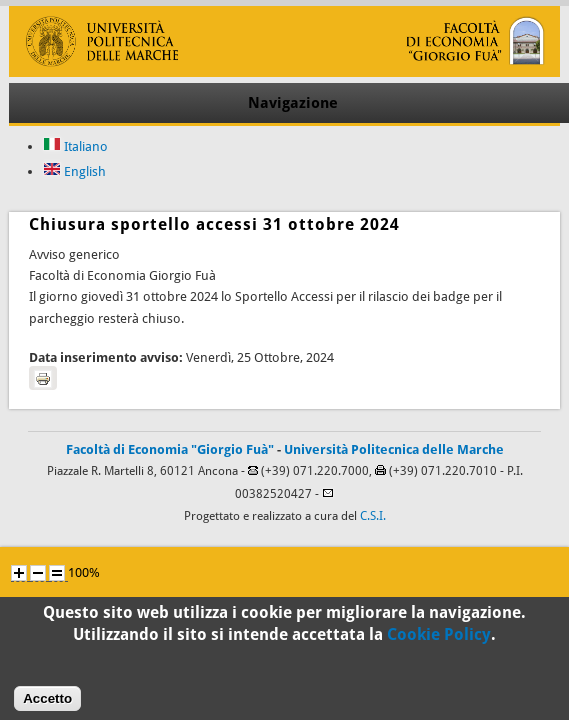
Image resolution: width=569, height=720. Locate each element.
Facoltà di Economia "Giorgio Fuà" (170, 449)
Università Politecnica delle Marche (394, 449)
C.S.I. (373, 516)
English (74, 171)
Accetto (47, 704)
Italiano (75, 146)
